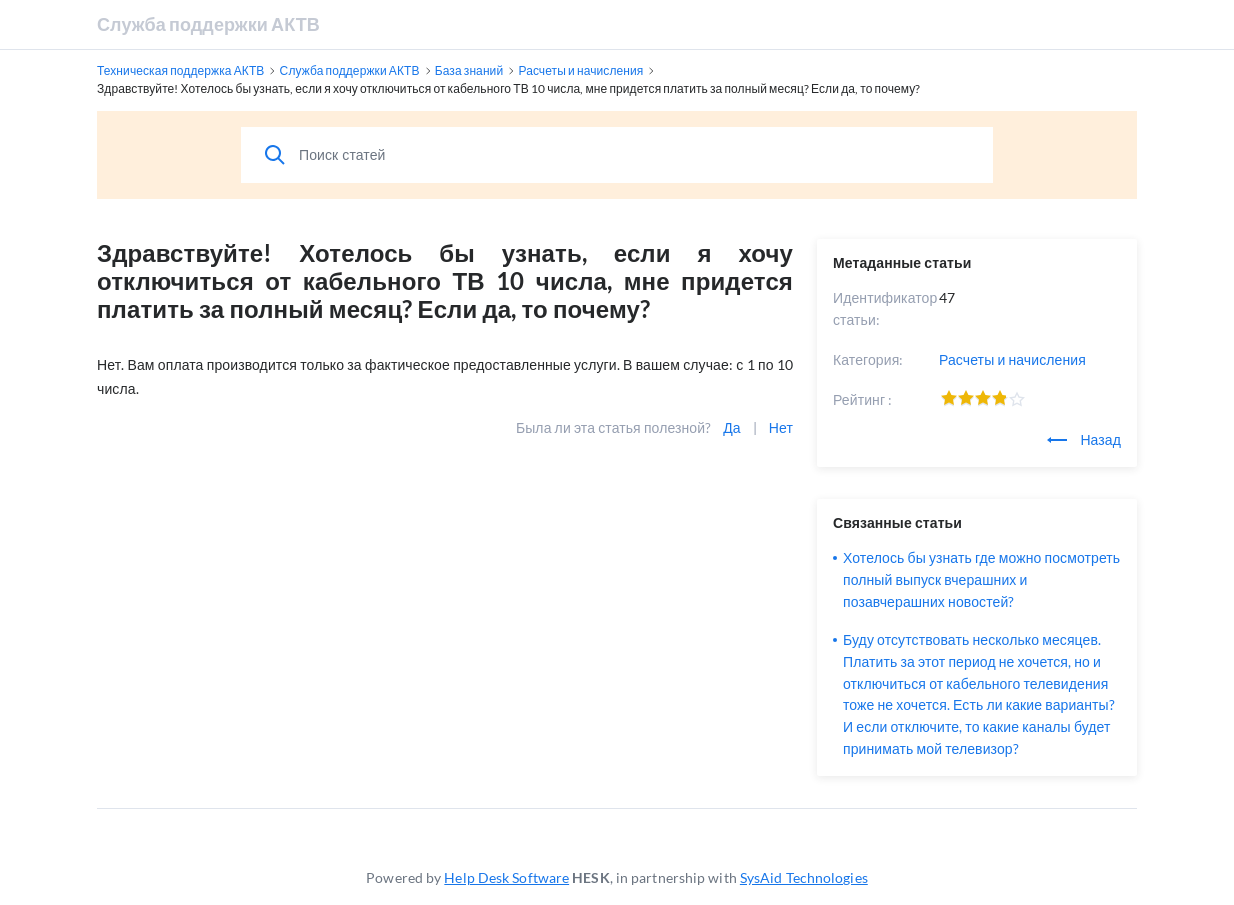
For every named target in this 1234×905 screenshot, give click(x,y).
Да (731, 427)
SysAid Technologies (804, 877)
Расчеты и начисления (1012, 359)
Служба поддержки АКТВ (208, 24)
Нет (781, 427)
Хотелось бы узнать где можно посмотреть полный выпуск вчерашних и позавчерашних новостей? (981, 579)
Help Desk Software (506, 877)
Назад (1084, 439)
